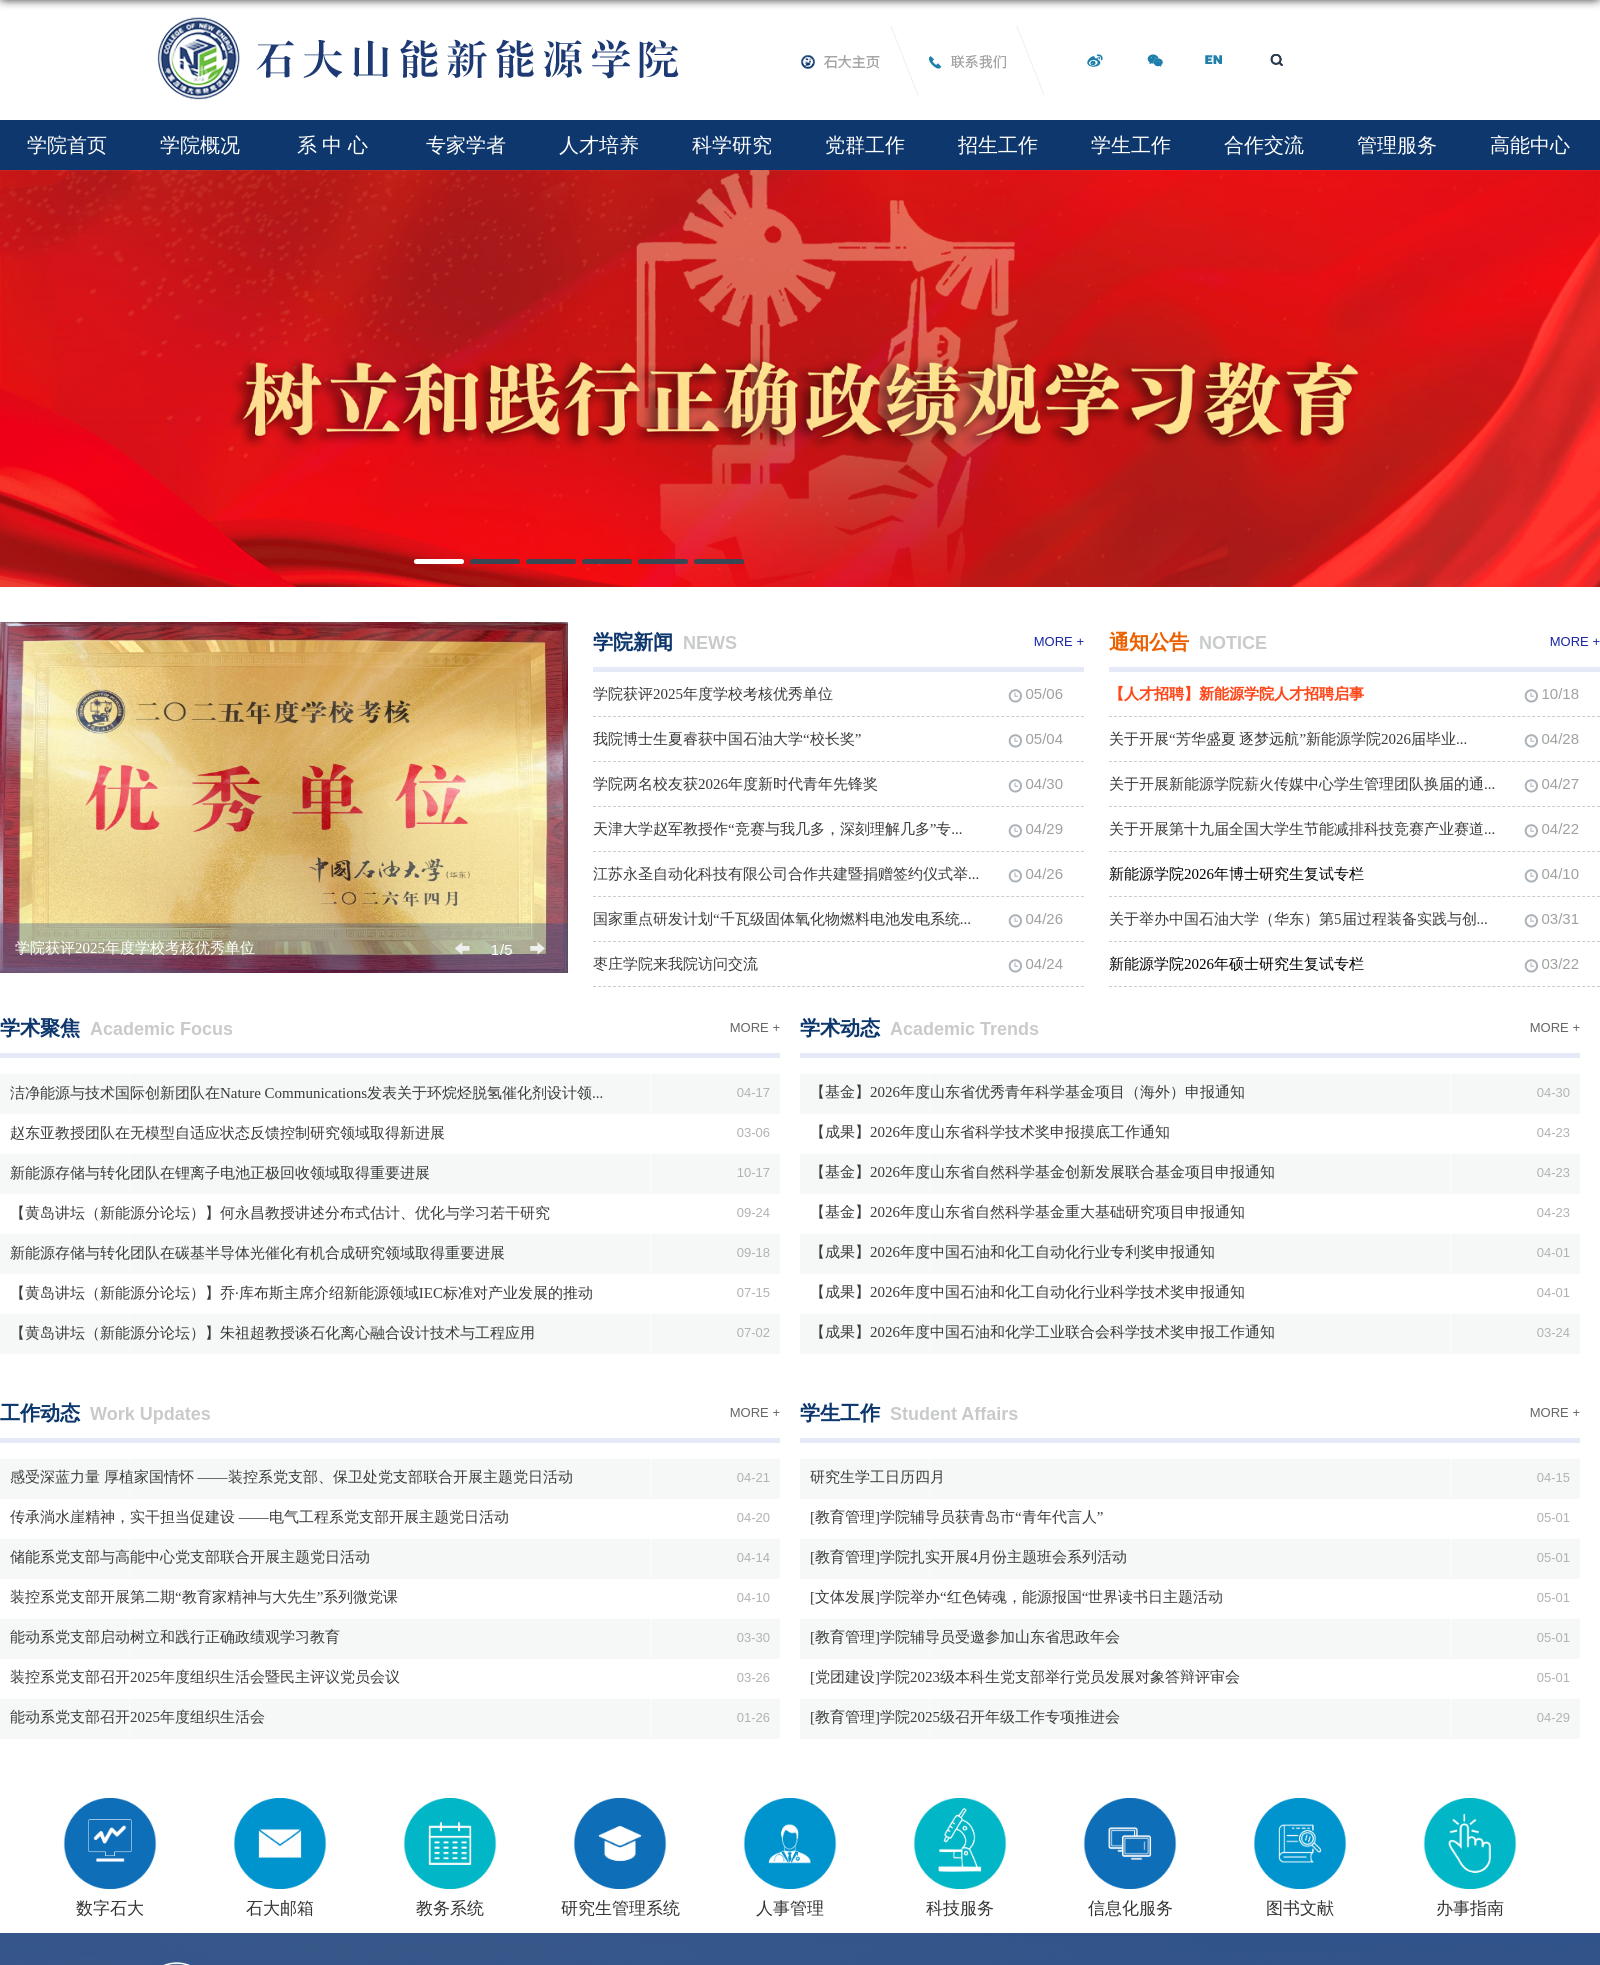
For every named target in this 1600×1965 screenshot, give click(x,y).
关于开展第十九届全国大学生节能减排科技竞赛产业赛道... (1302, 829)
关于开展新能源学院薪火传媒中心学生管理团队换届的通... (1302, 784)
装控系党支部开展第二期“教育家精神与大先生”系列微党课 (204, 1597)
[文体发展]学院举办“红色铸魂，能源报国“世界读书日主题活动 (1016, 1597)
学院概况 (200, 145)
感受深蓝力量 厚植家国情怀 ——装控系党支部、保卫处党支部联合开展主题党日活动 (291, 1477)
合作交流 (1264, 145)
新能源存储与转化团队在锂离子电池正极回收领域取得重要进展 (220, 1173)
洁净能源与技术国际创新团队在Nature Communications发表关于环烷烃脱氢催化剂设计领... (306, 1093)
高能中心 (1530, 145)
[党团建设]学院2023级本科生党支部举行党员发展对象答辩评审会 (1025, 1677)
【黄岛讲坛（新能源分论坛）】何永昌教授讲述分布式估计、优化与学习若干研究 (280, 1213)
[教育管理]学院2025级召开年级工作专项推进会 (965, 1717)
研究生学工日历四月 (877, 1477)
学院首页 (67, 145)
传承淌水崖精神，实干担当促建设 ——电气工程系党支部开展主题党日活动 (259, 1517)
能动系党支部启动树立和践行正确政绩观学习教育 (175, 1637)
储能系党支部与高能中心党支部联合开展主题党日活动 (190, 1557)
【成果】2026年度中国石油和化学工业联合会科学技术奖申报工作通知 (1042, 1332)
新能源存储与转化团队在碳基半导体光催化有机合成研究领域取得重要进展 (257, 1253)
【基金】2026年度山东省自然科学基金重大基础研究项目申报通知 (1027, 1212)
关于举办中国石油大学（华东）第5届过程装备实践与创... (1298, 919)
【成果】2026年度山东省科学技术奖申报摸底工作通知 (990, 1132)
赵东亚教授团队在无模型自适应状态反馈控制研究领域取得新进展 (227, 1133)
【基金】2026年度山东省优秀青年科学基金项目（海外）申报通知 (1027, 1092)
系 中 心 (332, 145)
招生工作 (998, 145)
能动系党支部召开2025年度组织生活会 (137, 1717)
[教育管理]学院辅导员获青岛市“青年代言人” (956, 1517)
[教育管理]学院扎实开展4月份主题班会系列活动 (969, 1557)
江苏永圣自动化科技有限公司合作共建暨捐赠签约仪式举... (786, 874)
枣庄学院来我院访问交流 (675, 964)
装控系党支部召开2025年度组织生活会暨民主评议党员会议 (205, 1677)
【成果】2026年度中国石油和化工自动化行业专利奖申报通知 (1012, 1252)
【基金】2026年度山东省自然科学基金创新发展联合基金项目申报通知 (1042, 1172)
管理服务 (1397, 145)
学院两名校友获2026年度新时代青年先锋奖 (735, 784)
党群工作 (865, 145)
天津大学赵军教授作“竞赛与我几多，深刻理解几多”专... (778, 829)
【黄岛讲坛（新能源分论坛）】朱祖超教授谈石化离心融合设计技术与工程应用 (272, 1333)
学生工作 (1131, 145)
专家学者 (466, 145)
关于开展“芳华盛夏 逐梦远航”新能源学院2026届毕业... (1288, 739)
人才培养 (599, 145)
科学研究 (732, 145)
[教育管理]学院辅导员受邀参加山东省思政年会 (965, 1637)
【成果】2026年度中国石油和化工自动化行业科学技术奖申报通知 (1027, 1292)
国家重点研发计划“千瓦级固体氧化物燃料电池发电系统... (782, 919)
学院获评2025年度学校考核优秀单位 (135, 948)
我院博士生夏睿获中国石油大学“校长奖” (727, 739)
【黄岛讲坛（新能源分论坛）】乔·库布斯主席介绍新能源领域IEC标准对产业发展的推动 (301, 1293)
